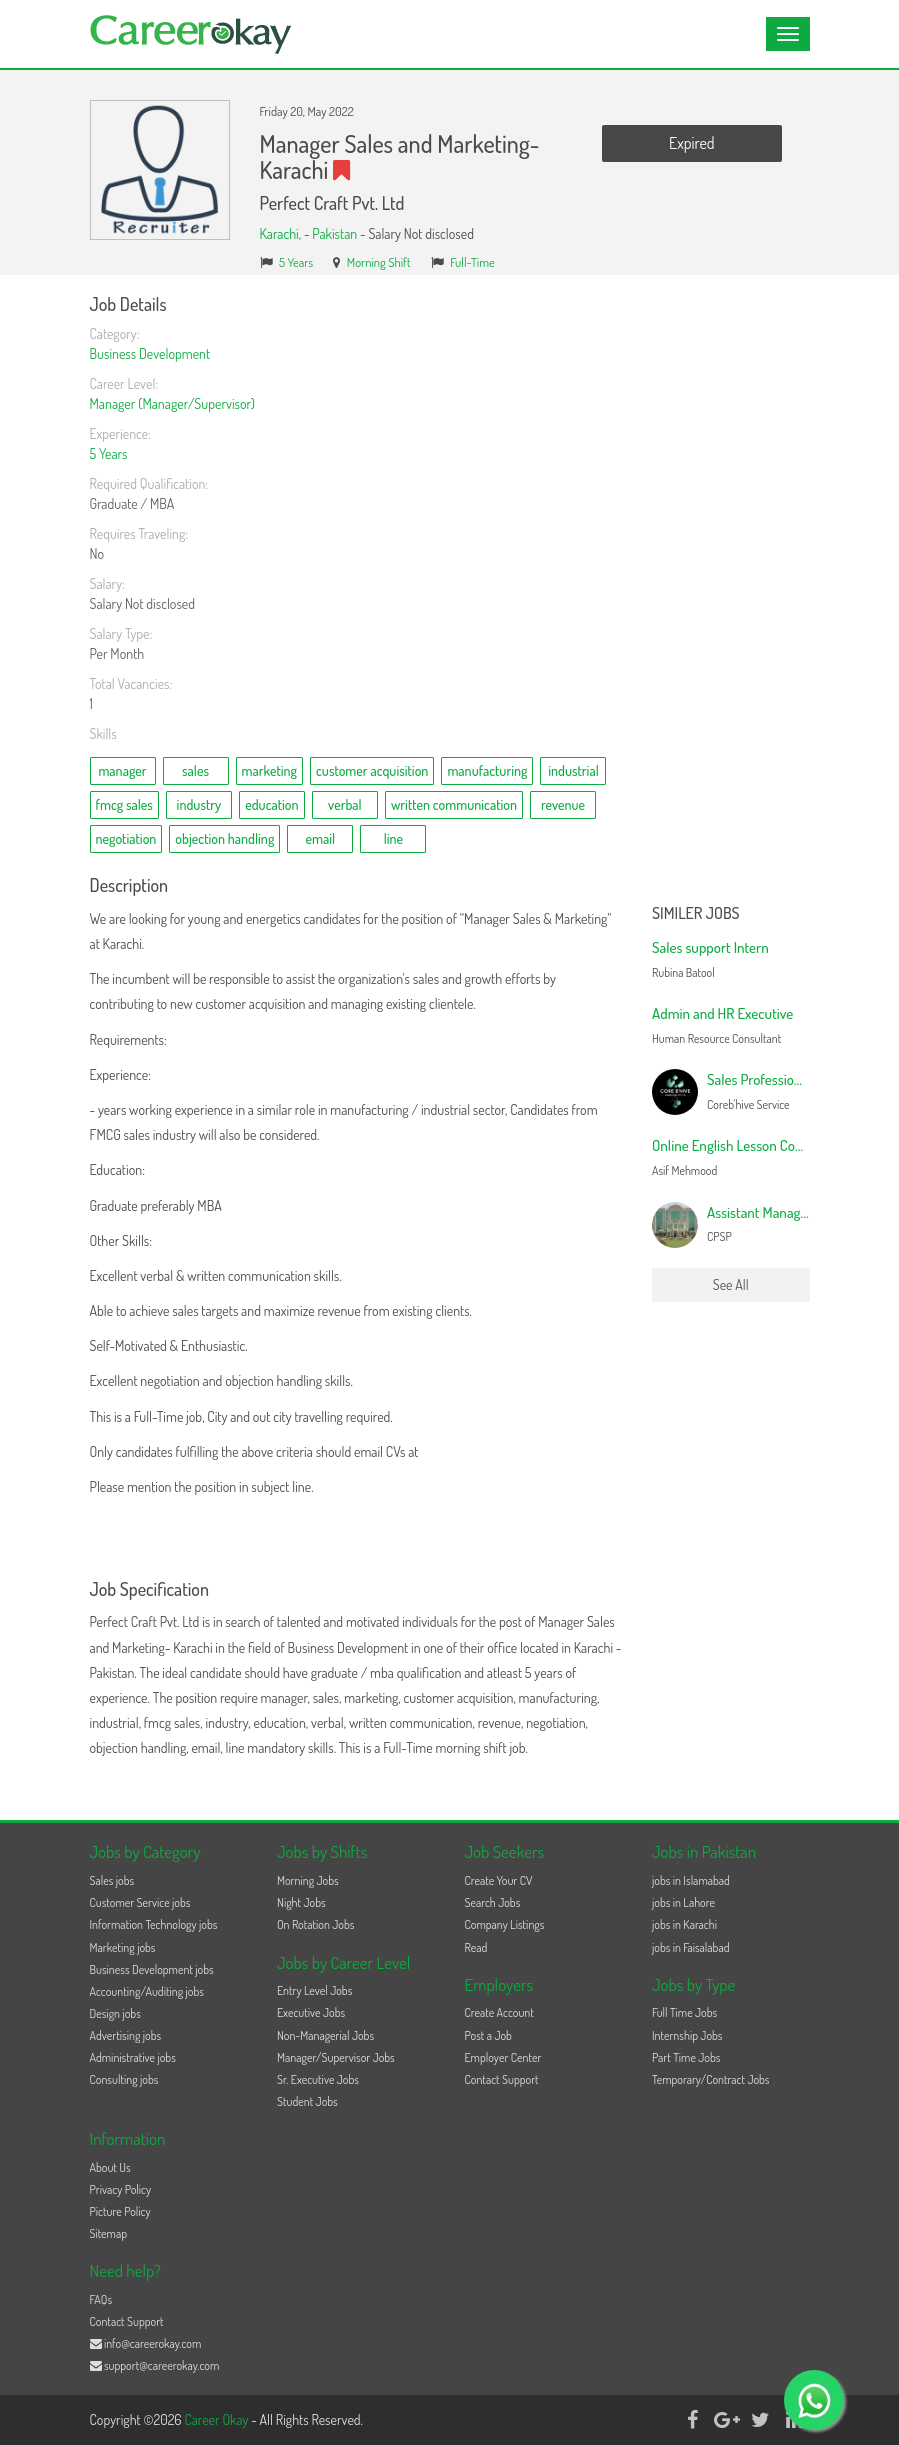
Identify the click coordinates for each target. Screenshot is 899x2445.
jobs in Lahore (683, 1902)
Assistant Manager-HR (771, 1212)
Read (476, 1947)
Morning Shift (379, 262)
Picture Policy (120, 2211)
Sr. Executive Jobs (318, 2079)
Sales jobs (112, 1880)
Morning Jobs (308, 1880)
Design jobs (115, 2013)
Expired (691, 143)
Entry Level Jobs (314, 1990)
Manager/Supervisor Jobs (336, 2057)
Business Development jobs (152, 1969)
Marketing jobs (123, 1947)
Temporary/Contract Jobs (711, 2079)
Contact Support (502, 2079)
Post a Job (488, 2035)
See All (731, 1284)
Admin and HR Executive (722, 1013)
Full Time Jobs (684, 2012)
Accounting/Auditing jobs (147, 1991)
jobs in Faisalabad (690, 1947)
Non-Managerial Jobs (325, 2035)
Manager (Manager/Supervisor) (172, 403)
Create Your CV (499, 1880)
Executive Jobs (311, 2012)
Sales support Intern (710, 947)
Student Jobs (307, 2101)
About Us (110, 2167)
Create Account (499, 2012)
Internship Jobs (687, 2035)
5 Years (296, 262)
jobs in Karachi (684, 1924)
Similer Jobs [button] (696, 914)
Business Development (150, 353)
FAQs (101, 2299)
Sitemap (109, 2233)
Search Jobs (493, 1902)
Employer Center (503, 2057)
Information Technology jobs (154, 1924)
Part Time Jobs (686, 2057)
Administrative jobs (133, 2057)
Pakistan (334, 233)
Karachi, (282, 233)
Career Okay (217, 2419)
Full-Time (472, 262)
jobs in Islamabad (691, 1880)
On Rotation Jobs (315, 1924)
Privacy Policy (121, 2189)
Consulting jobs (124, 2079)
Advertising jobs (126, 2035)
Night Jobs (301, 1902)
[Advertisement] (731, 595)
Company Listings (505, 1924)
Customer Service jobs (140, 1902)
